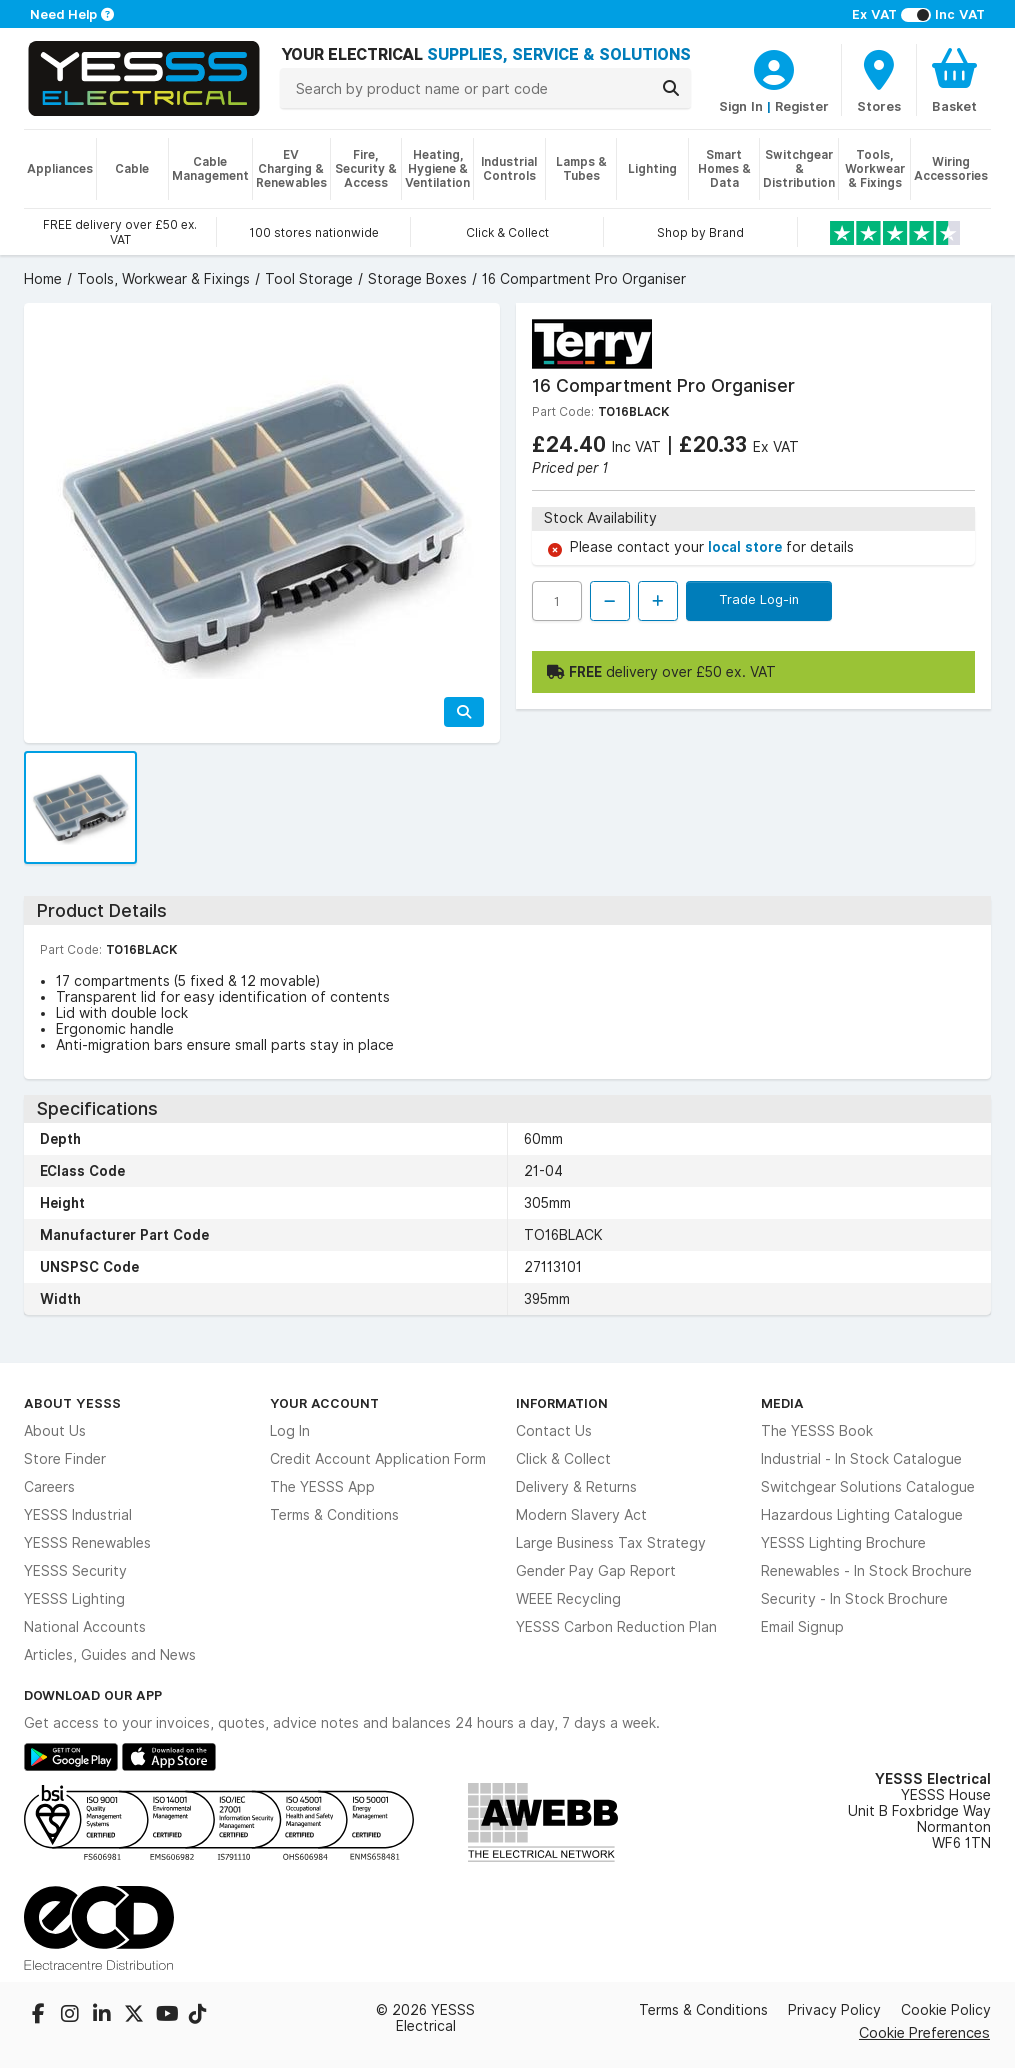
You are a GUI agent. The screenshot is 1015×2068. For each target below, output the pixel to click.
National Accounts (85, 1627)
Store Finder (65, 1459)
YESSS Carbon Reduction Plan (616, 1627)
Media (782, 1403)
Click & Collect (563, 1459)
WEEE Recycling (568, 1599)
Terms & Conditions (334, 1515)
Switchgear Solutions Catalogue (868, 1487)
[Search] (671, 88)
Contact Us (554, 1431)
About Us (55, 1431)
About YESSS (72, 1403)
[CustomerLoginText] (774, 67)
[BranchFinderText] (879, 80)
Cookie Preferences (924, 2032)
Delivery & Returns (576, 1487)
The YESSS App (322, 1487)
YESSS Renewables (87, 1543)
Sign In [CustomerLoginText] (741, 106)
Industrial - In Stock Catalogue (861, 1459)
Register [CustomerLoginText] (802, 106)
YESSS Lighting (74, 1599)
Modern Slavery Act (581, 1515)
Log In (290, 1431)
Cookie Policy (946, 2010)
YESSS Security (75, 1571)
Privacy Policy (834, 2010)
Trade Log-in (759, 599)
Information (562, 1403)
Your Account (324, 1403)
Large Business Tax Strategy (611, 1543)
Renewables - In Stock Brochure (866, 1571)
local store (747, 547)
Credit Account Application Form (378, 1459)
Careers (49, 1487)
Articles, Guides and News (110, 1655)
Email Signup (802, 1627)
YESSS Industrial (78, 1515)
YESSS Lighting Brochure (843, 1543)
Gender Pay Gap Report (596, 1571)
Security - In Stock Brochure (854, 1599)
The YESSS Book (817, 1431)
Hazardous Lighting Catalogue (862, 1515)
